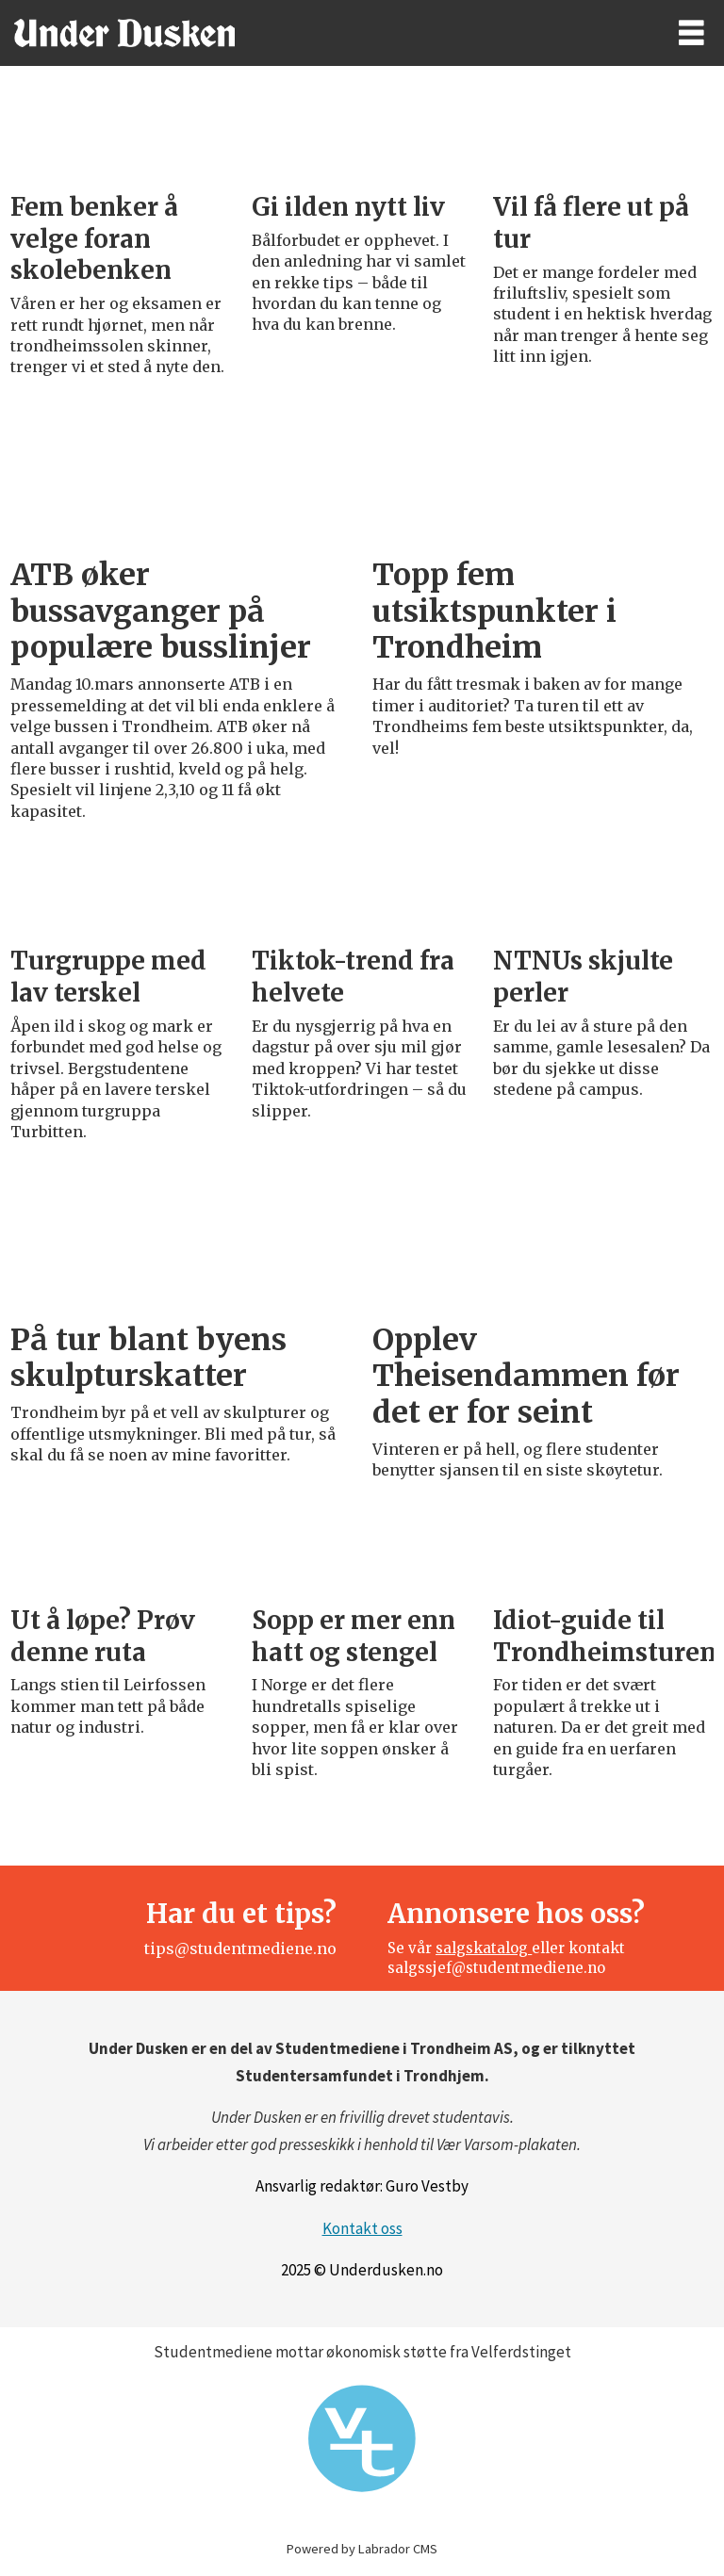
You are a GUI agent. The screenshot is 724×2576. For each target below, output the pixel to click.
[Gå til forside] (321, 33)
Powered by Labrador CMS (362, 2548)
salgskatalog (484, 1948)
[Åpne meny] (691, 33)
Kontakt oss (362, 2228)
